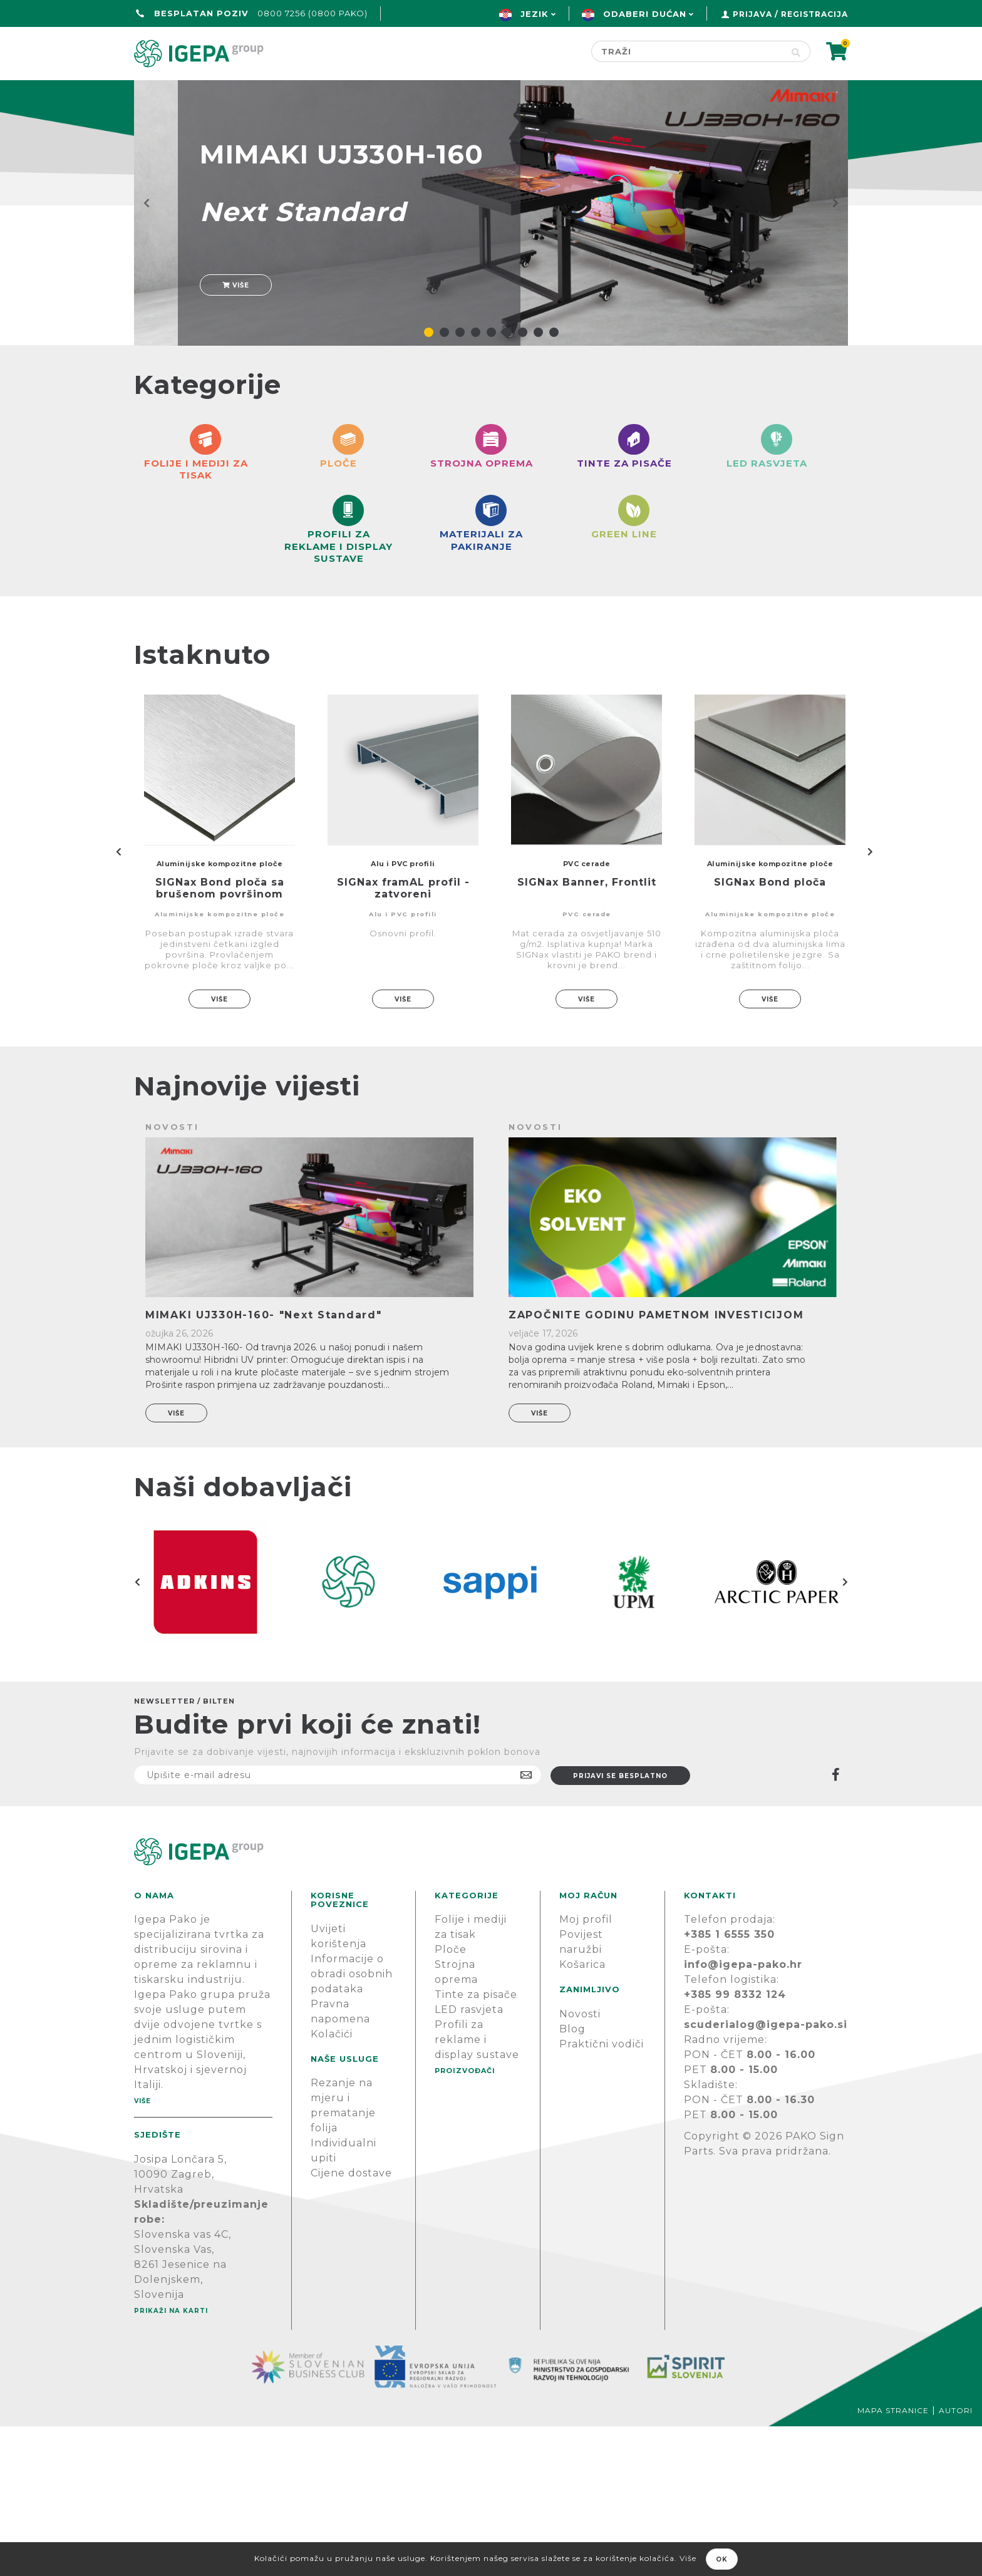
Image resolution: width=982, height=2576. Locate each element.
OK (722, 2559)
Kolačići (332, 2184)
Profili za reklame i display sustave (477, 2190)
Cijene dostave (351, 2323)
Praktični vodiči (601, 2194)
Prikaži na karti (171, 2460)
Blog (572, 2179)
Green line (451, 92)
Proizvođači (563, 92)
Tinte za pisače (476, 2145)
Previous (118, 1001)
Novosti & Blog (693, 92)
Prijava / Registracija (790, 14)
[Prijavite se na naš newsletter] (337, 1925)
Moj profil (585, 2070)
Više (235, 322)
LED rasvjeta (469, 2160)
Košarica (582, 2115)
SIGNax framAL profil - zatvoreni (403, 1038)
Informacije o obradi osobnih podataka (352, 2123)
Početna (164, 92)
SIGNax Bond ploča (770, 1032)
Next (870, 1001)
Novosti (580, 2164)
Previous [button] (137, 1732)
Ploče (451, 2100)
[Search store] (686, 51)
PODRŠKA (809, 92)
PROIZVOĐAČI (465, 2220)
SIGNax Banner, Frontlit (586, 1032)
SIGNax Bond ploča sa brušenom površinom (219, 1038)
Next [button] (844, 1732)
